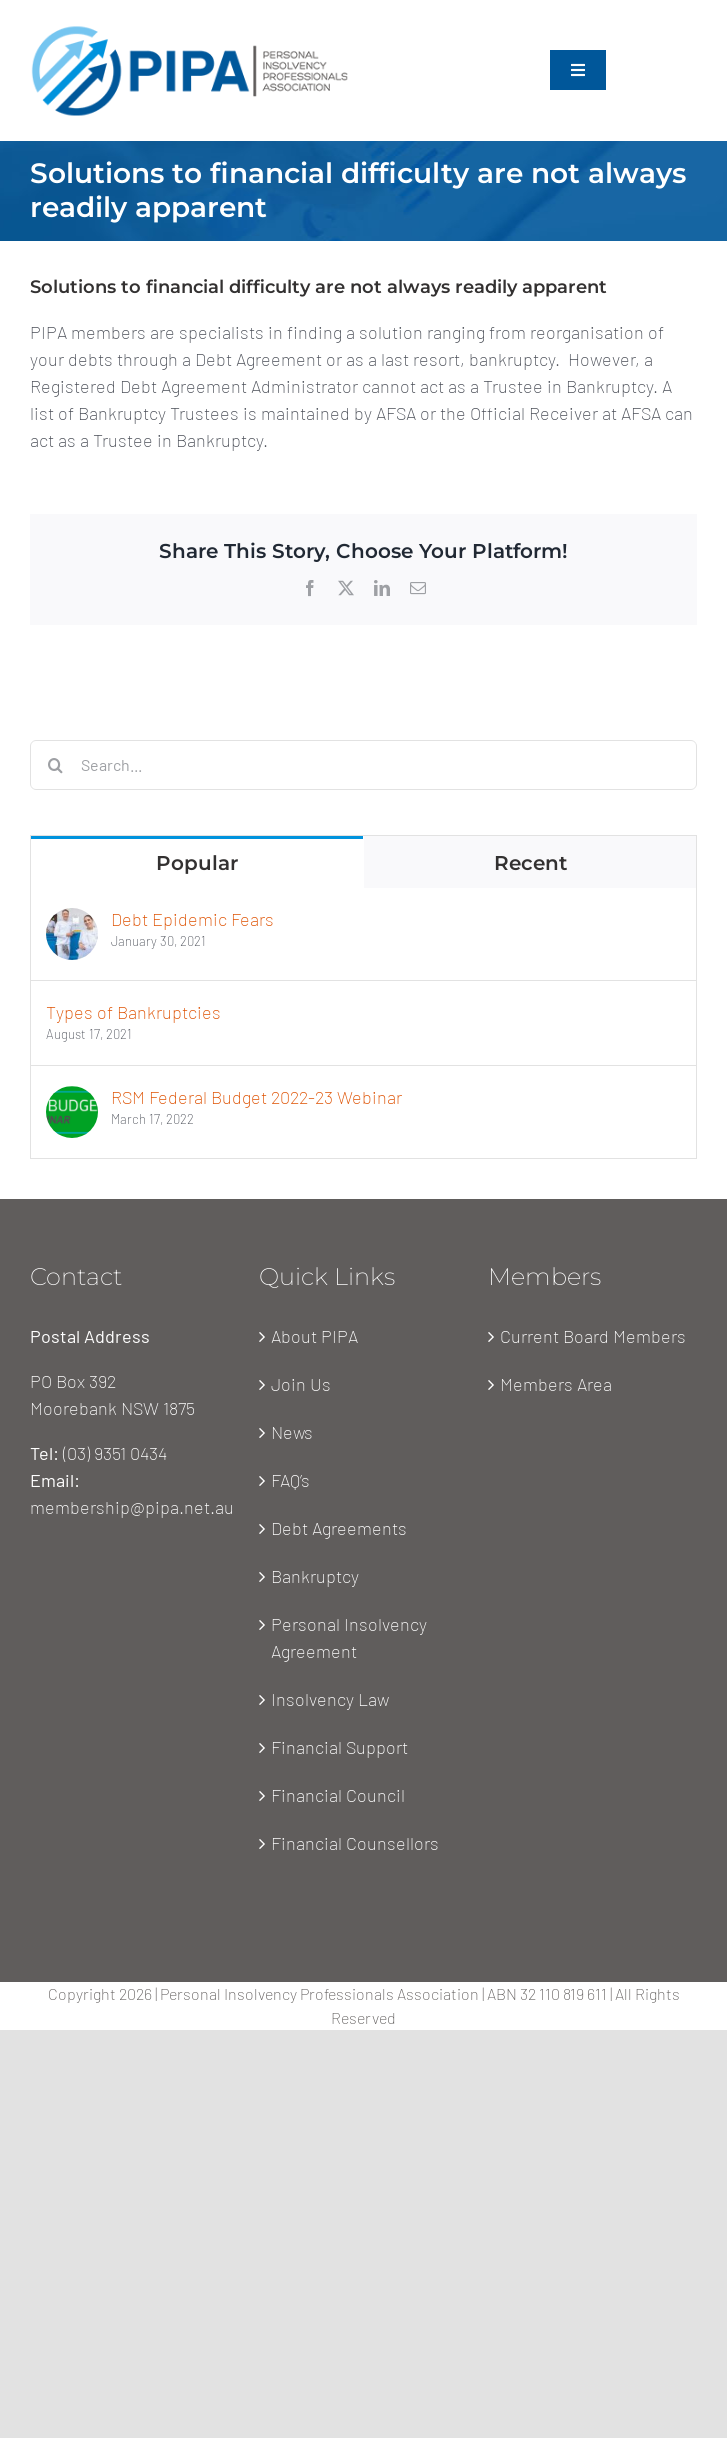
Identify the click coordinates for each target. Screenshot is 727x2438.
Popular (197, 863)
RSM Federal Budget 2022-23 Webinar (256, 1097)
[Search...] (363, 765)
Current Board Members (593, 1336)
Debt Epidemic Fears (192, 919)
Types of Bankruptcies (133, 1012)
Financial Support (339, 1747)
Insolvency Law (330, 1699)
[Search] (55, 765)
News (292, 1432)
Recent (530, 863)
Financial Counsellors (355, 1843)
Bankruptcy (315, 1576)
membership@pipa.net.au (132, 1507)
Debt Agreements (339, 1528)
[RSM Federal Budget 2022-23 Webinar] (72, 1099)
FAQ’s (290, 1480)
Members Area (556, 1384)
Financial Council (338, 1795)
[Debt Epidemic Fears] (72, 921)
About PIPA (314, 1336)
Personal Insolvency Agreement (349, 1637)
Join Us (301, 1384)
